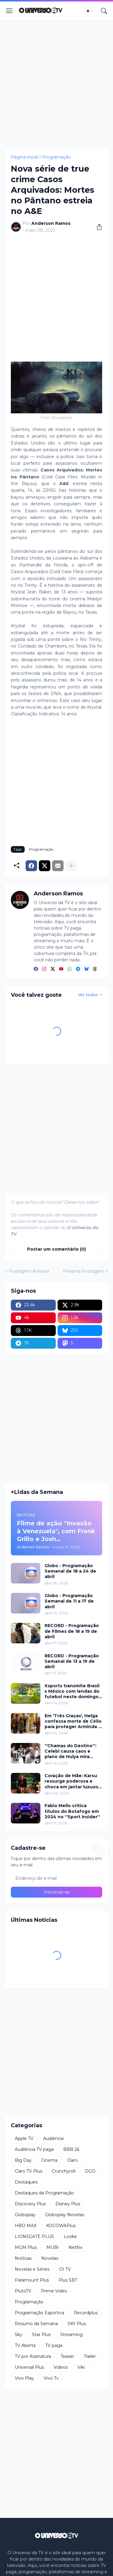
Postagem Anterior (29, 1271)
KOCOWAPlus (61, 2225)
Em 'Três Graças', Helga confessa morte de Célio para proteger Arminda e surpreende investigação (73, 1721)
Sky (18, 2334)
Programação (56, 157)
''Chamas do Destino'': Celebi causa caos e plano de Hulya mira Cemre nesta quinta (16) (72, 1751)
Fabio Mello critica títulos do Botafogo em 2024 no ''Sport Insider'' (72, 1811)
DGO (90, 2171)
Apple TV (24, 2138)
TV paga (53, 2345)
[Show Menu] (9, 11)
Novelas (49, 2258)
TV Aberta (25, 2345)
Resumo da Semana (36, 2323)
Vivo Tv (51, 2378)
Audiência (53, 2138)
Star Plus (41, 2334)
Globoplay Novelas (64, 2214)
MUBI (52, 2247)
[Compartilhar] (97, 227)
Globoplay (25, 2214)
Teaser (67, 2356)
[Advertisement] (56, 84)
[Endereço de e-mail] (56, 1878)
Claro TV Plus (28, 2171)
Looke (70, 2236)
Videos (61, 2367)
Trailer (90, 2356)
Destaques (26, 2182)
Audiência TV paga (34, 2149)
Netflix (75, 2247)
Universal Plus (29, 2367)
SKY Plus (76, 2323)
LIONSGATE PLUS (34, 2236)
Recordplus (86, 2312)
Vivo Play (24, 2378)
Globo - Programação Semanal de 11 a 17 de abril (69, 1601)
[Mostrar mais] (71, 865)
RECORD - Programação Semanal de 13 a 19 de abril (72, 1661)
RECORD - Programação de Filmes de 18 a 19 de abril (72, 1631)
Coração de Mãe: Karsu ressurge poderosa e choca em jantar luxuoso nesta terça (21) (73, 1781)
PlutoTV (23, 2291)
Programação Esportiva (39, 2312)
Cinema (49, 2160)
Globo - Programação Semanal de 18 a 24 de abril (70, 1571)
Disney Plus (67, 2204)
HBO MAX (25, 2225)
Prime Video (54, 2291)
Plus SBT (67, 2280)
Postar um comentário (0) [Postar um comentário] (56, 1249)
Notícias (23, 2258)
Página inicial (24, 157)
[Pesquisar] (104, 11)
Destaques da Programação (44, 2193)
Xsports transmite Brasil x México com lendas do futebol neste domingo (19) (72, 1691)
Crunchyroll (63, 2171)
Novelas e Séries (32, 2269)
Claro (72, 2160)
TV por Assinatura (33, 2356)
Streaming (71, 2334)
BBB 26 (71, 2149)
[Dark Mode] (90, 11)
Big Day (23, 2160)
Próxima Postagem (83, 1271)
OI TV (65, 2269)
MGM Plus (26, 2247)
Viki (81, 2367)
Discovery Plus (30, 2204)
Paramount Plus (32, 2280)
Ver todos (88, 994)
